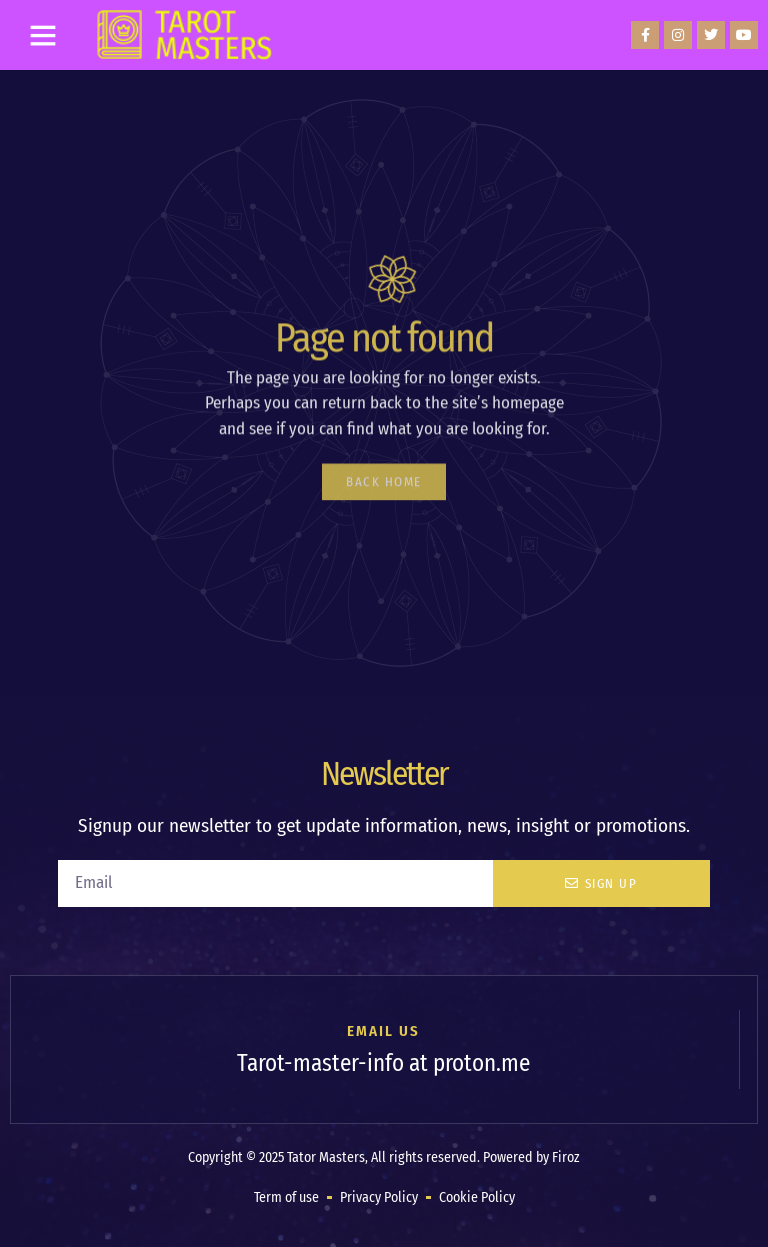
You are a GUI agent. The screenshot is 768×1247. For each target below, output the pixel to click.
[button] (43, 35)
